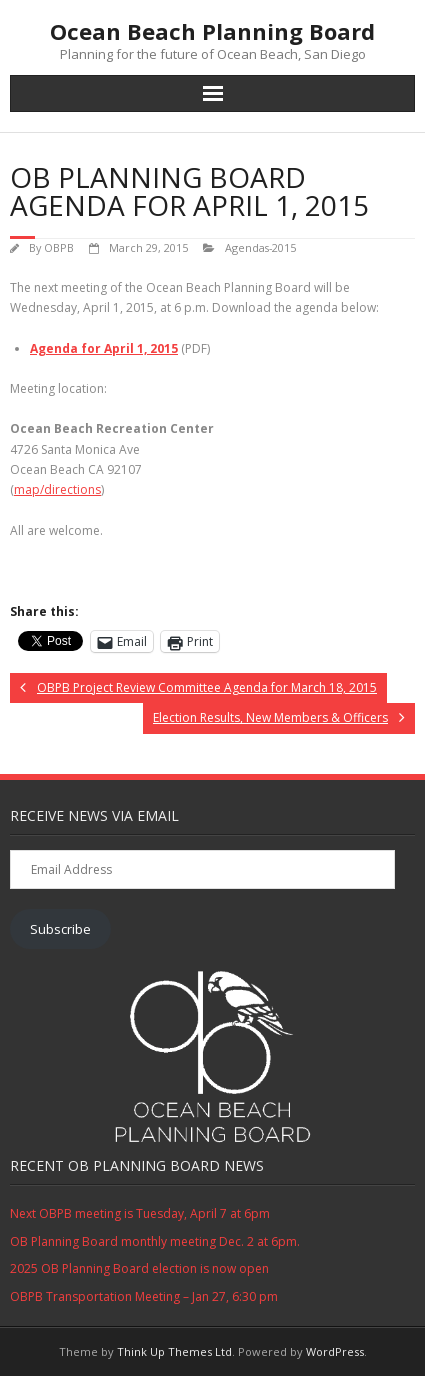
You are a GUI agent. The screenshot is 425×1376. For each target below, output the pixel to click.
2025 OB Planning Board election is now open (139, 1268)
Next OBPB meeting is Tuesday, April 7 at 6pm (140, 1213)
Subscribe (60, 929)
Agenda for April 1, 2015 (104, 348)
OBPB (59, 247)
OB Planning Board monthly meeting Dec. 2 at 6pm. (155, 1241)
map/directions (57, 489)
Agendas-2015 (260, 247)
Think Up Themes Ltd (174, 1351)
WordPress (335, 1351)
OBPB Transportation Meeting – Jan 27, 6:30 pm (144, 1296)
